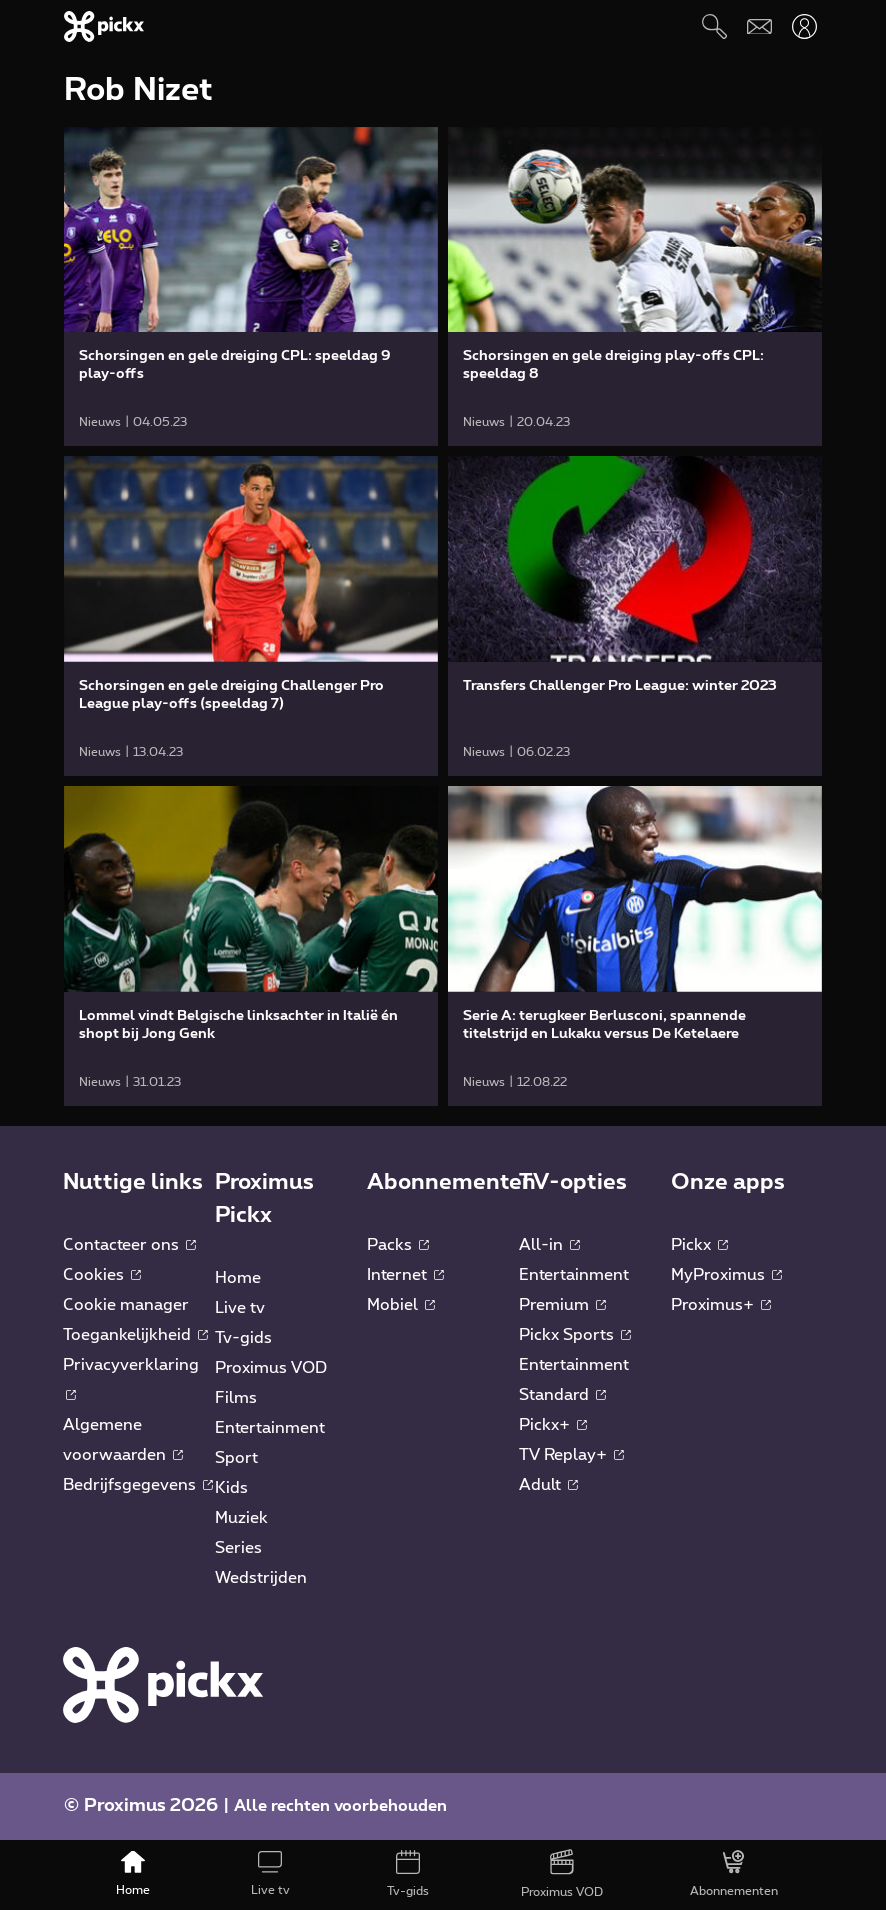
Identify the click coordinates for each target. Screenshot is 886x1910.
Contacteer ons (129, 1245)
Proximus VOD (271, 1368)
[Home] (133, 1875)
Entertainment (270, 1428)
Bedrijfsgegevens (138, 1485)
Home (238, 1278)
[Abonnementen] (735, 1875)
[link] (251, 287)
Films (236, 1398)
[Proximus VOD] (562, 1875)
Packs (398, 1245)
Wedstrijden (261, 1578)
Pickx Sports (575, 1335)
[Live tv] (270, 1875)
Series (238, 1548)
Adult (548, 1485)
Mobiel (401, 1305)
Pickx (699, 1245)
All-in (549, 1245)
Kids (231, 1488)
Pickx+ (553, 1425)
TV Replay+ (571, 1455)
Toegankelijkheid (135, 1335)
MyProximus (726, 1275)
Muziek (241, 1518)
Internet (405, 1275)
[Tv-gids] (408, 1875)
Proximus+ (721, 1305)
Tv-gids (243, 1338)
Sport (236, 1458)
